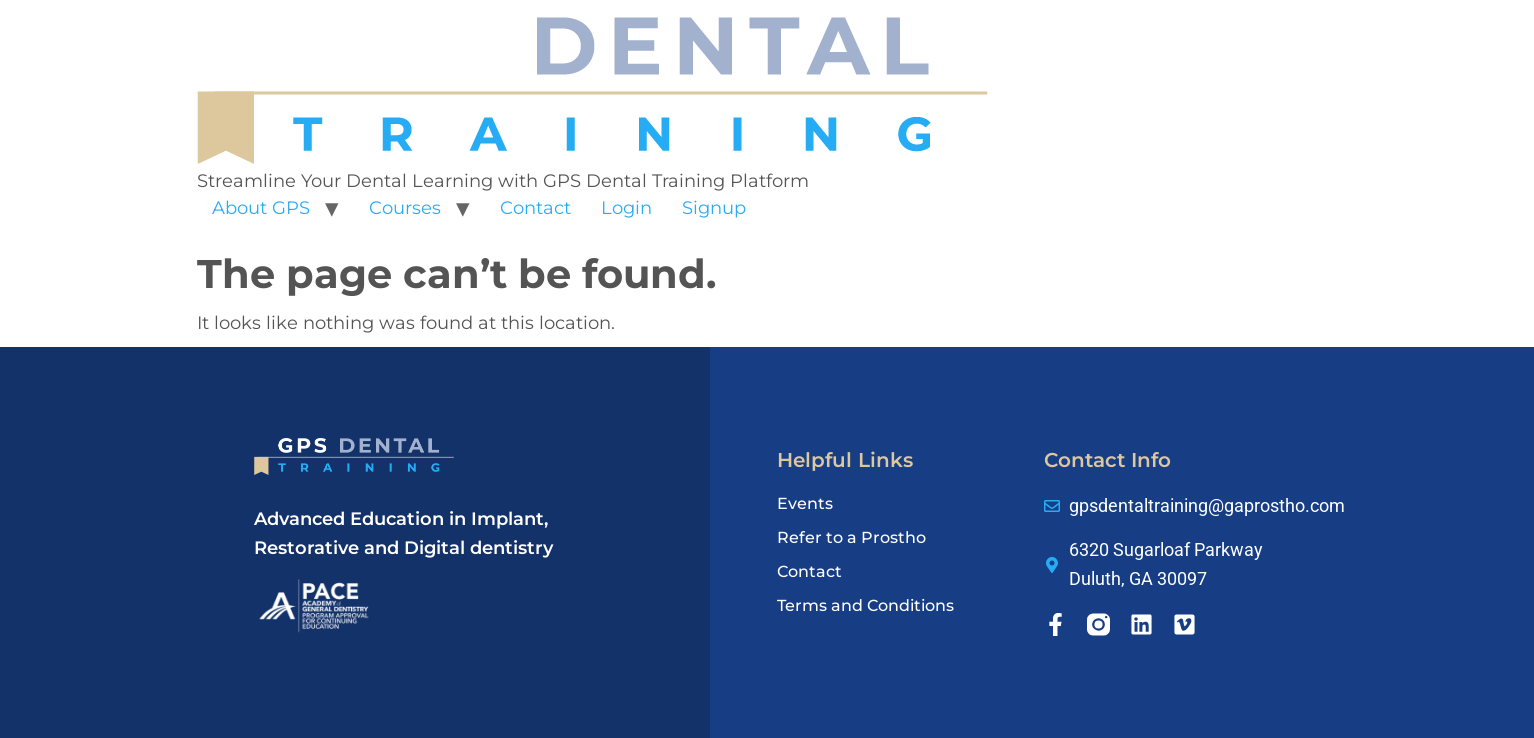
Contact (535, 208)
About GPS (261, 208)
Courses (405, 208)
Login (626, 208)
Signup (714, 208)
